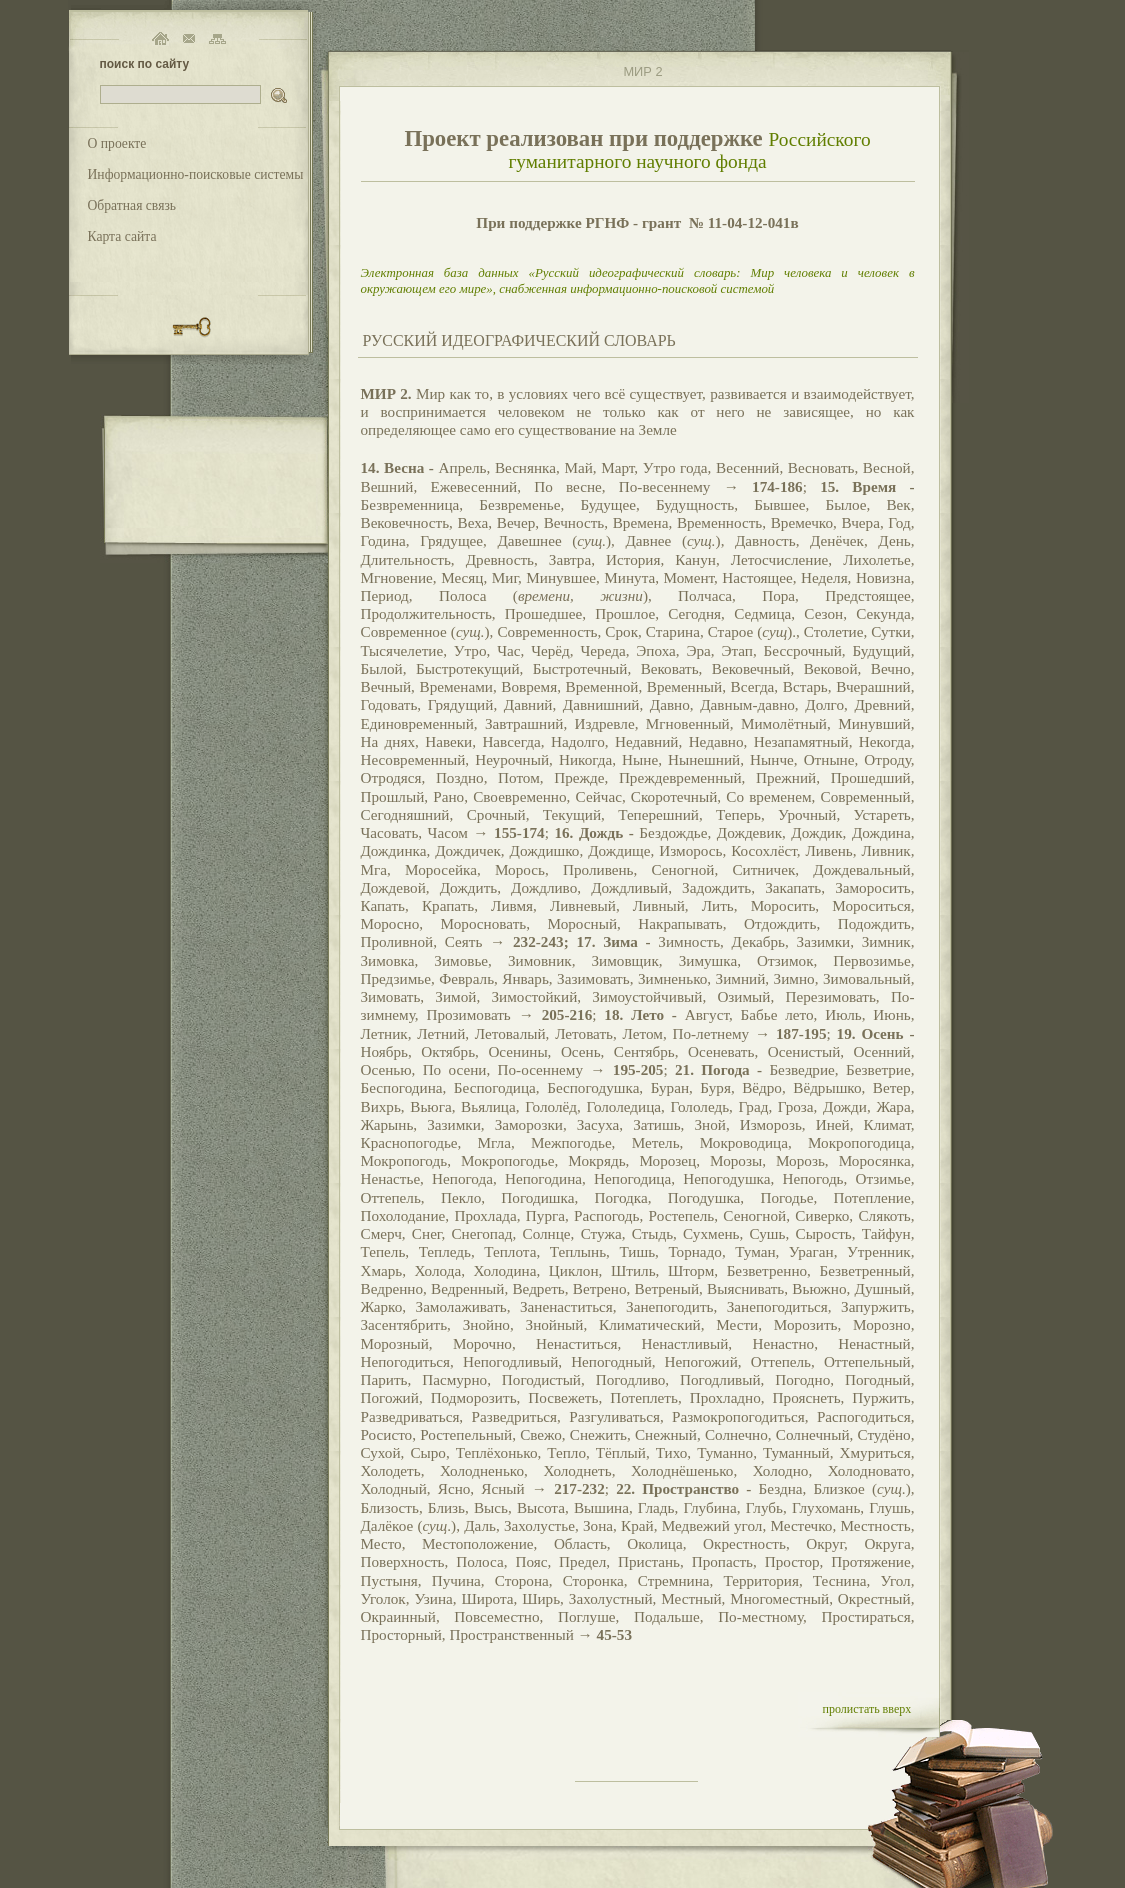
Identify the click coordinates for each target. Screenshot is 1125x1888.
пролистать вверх (867, 1709)
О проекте (117, 143)
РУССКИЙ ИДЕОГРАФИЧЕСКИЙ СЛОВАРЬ (519, 340)
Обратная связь (132, 205)
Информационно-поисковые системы (196, 174)
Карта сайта (122, 236)
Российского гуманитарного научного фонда (689, 150)
